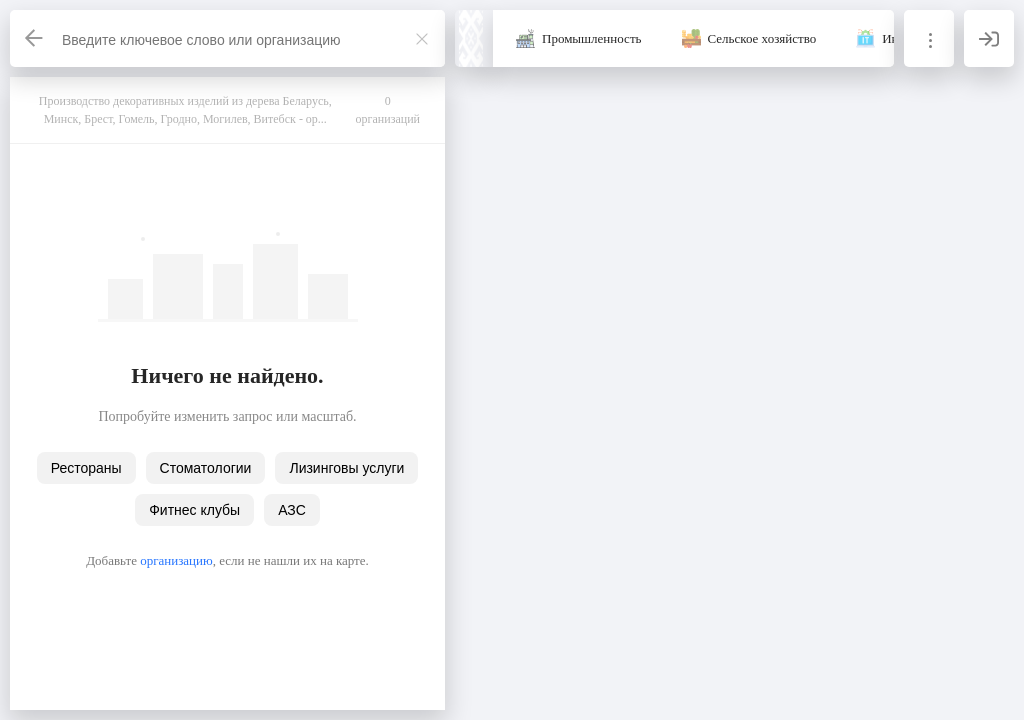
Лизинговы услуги (346, 468)
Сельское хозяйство (762, 38)
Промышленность (592, 38)
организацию (176, 560)
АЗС (292, 510)
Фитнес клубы (194, 510)
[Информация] (929, 38)
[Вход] (989, 38)
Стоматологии (206, 468)
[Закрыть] (422, 39)
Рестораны (86, 468)
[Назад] (35, 38)
